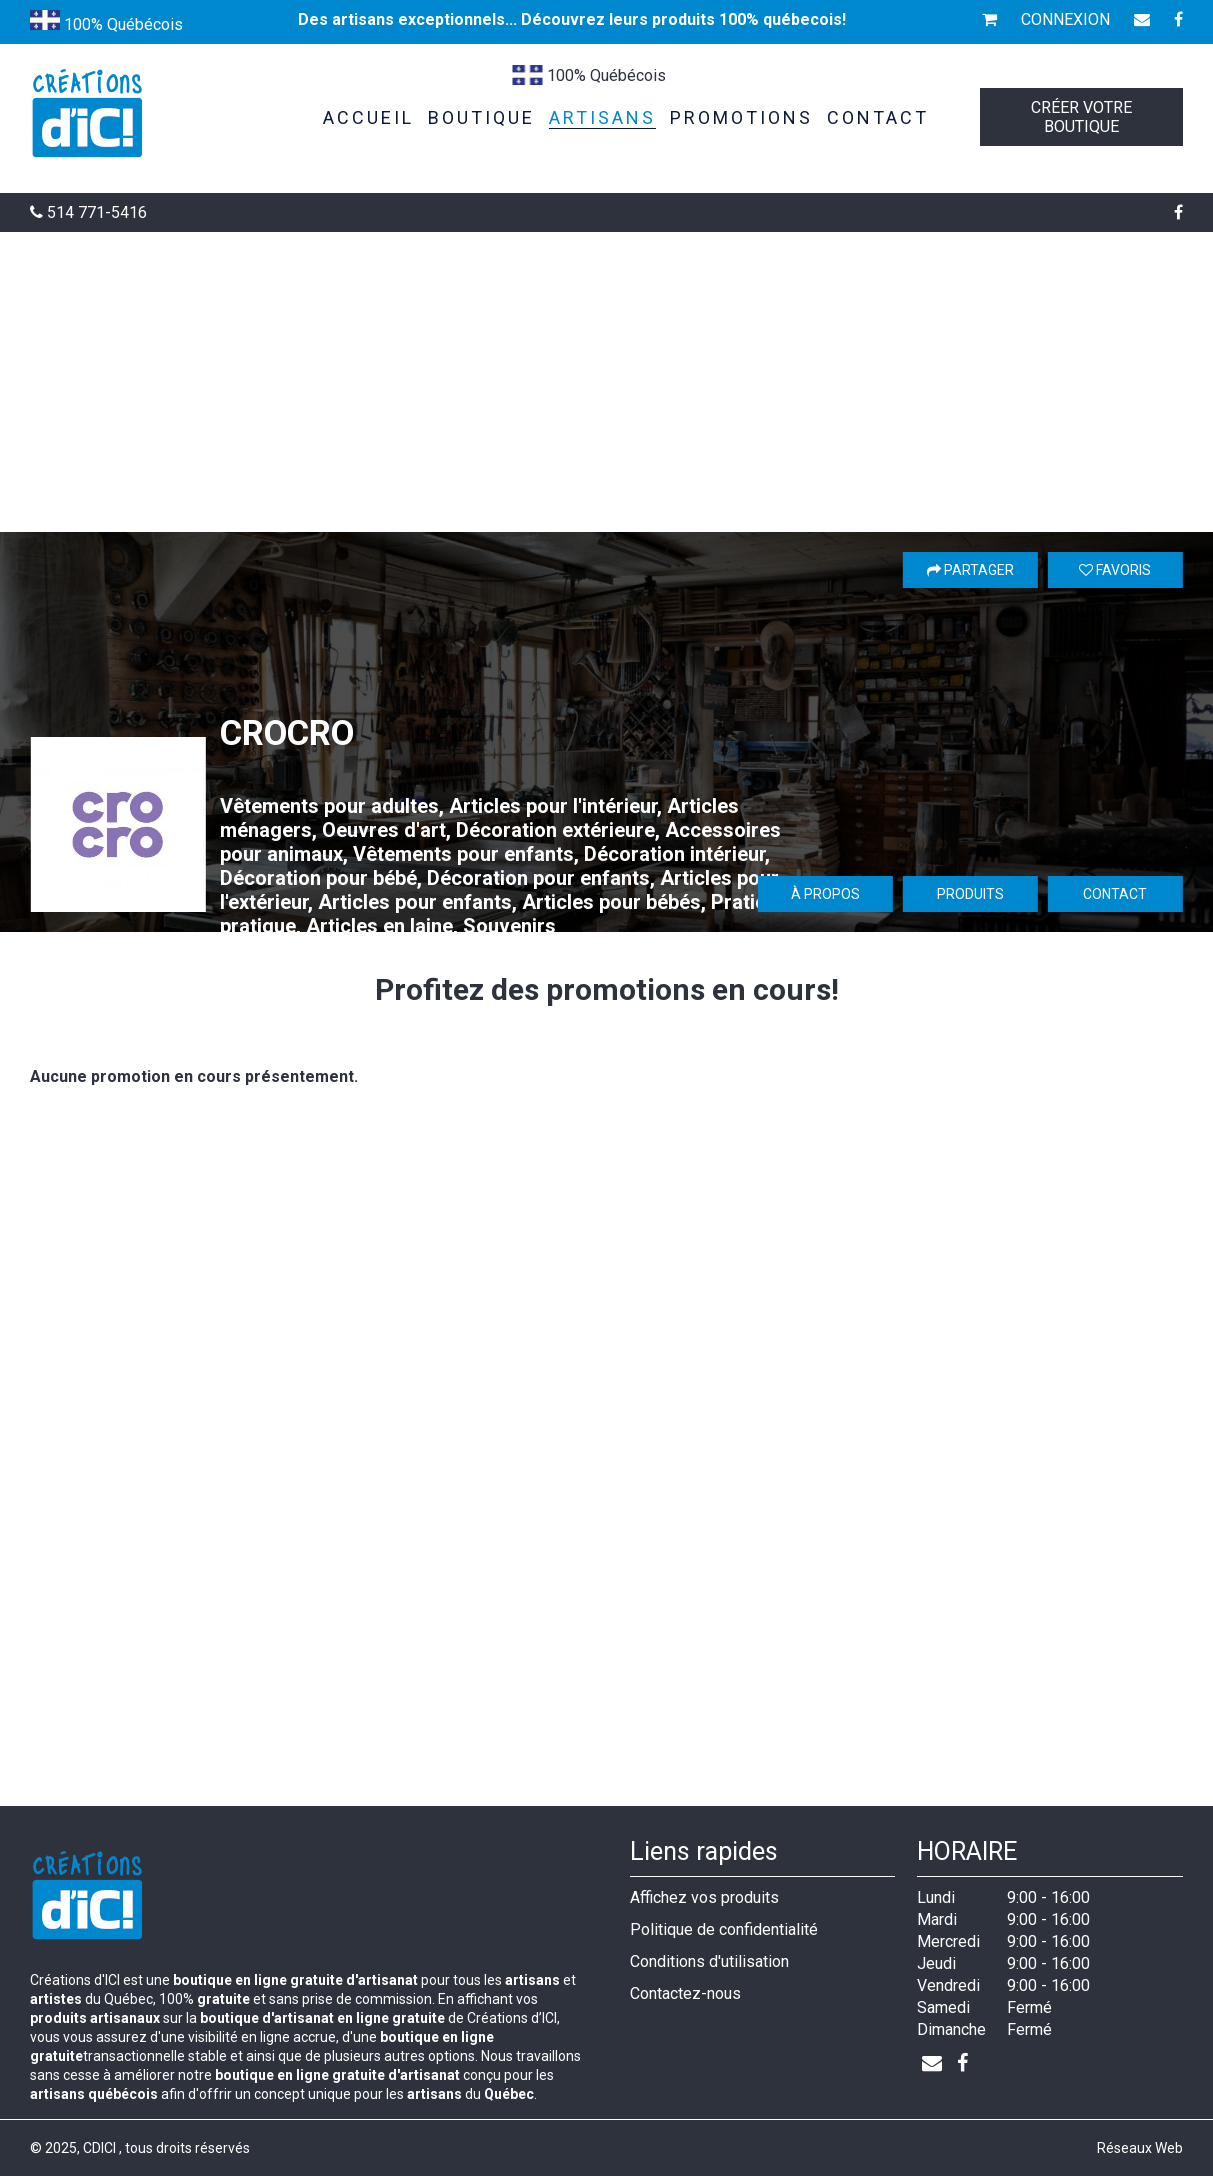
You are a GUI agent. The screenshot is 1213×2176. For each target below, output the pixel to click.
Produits (970, 894)
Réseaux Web (1140, 2148)
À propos (825, 894)
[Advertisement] (607, 382)
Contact (1115, 894)
